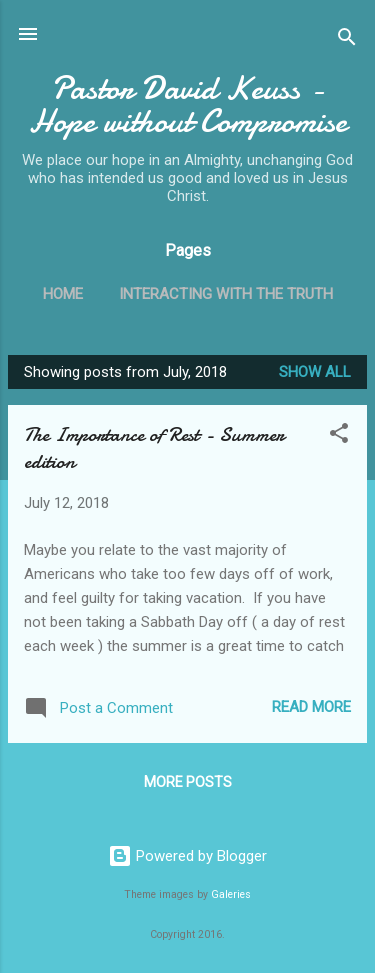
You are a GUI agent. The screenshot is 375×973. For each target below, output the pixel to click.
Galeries (231, 894)
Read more (311, 707)
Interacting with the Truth (226, 294)
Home (63, 294)
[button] (339, 436)
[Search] (347, 40)
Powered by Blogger (187, 856)
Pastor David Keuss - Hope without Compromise (188, 105)
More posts (188, 782)
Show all (315, 372)
